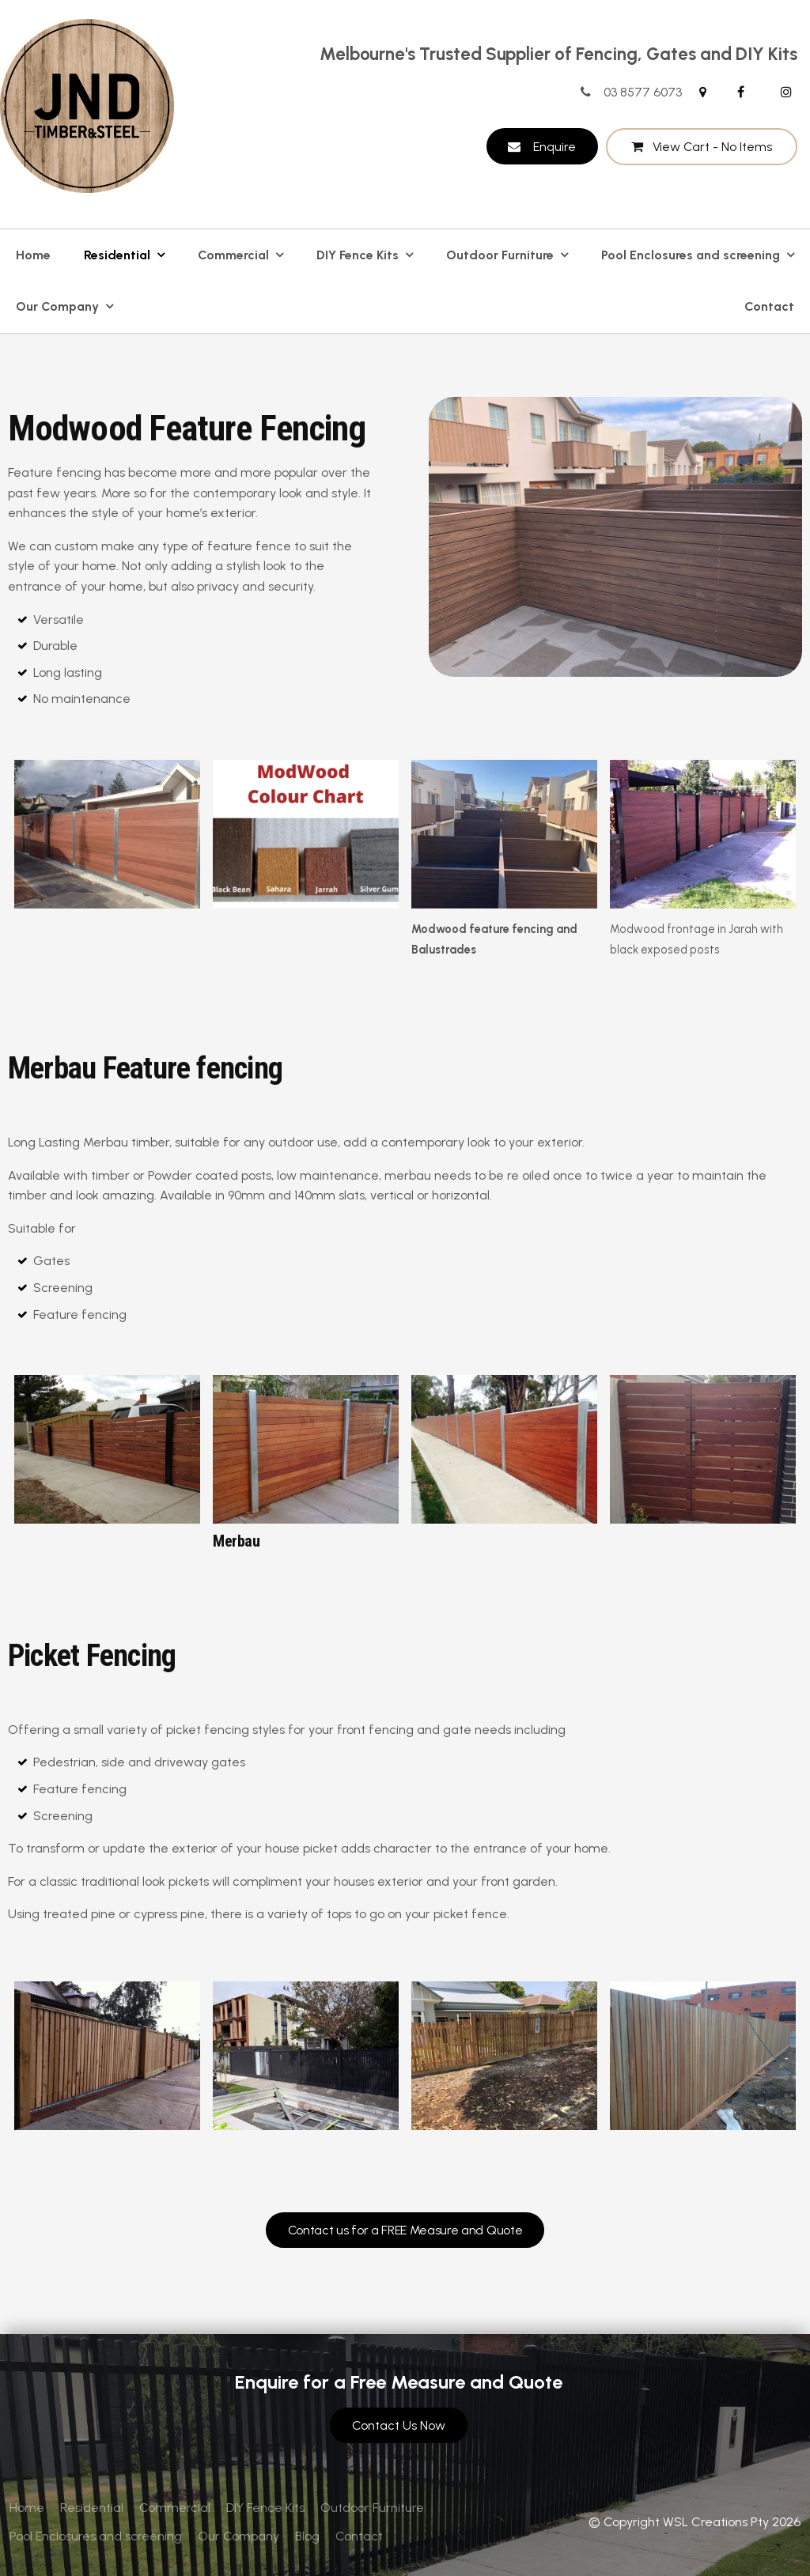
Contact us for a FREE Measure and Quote (405, 2230)
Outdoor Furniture (500, 255)
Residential (117, 255)
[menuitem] (27, 2508)
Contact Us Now (398, 2425)
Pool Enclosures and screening (690, 255)
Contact (769, 306)
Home (33, 255)
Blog (307, 2536)
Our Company (57, 306)
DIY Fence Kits (357, 255)
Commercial (233, 255)
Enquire (554, 146)
